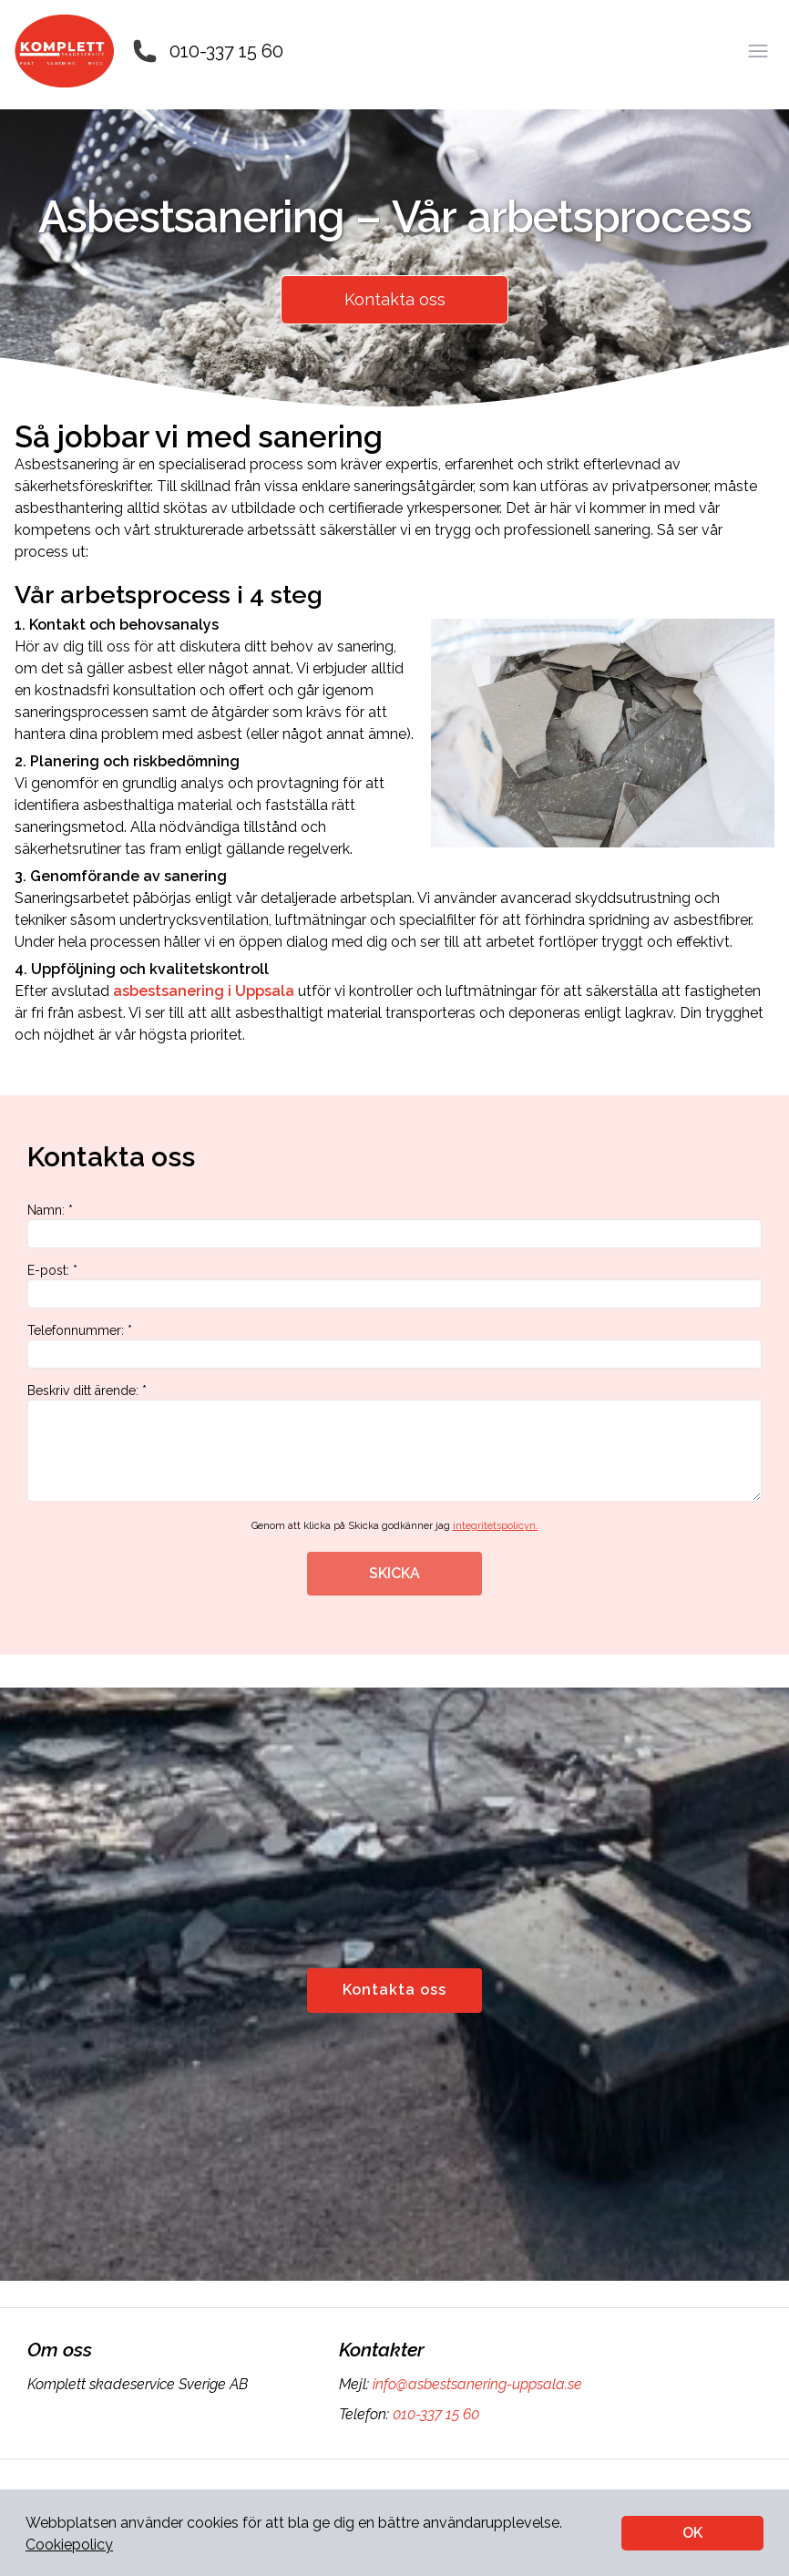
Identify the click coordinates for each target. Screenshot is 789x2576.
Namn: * (394, 1225)
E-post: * (394, 1286)
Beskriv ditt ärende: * (394, 1442)
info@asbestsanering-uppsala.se (475, 2384)
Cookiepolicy (69, 2544)
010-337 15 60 (226, 51)
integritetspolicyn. (495, 1526)
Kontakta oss (395, 299)
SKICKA (394, 1573)
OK (692, 2532)
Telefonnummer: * (394, 1346)
